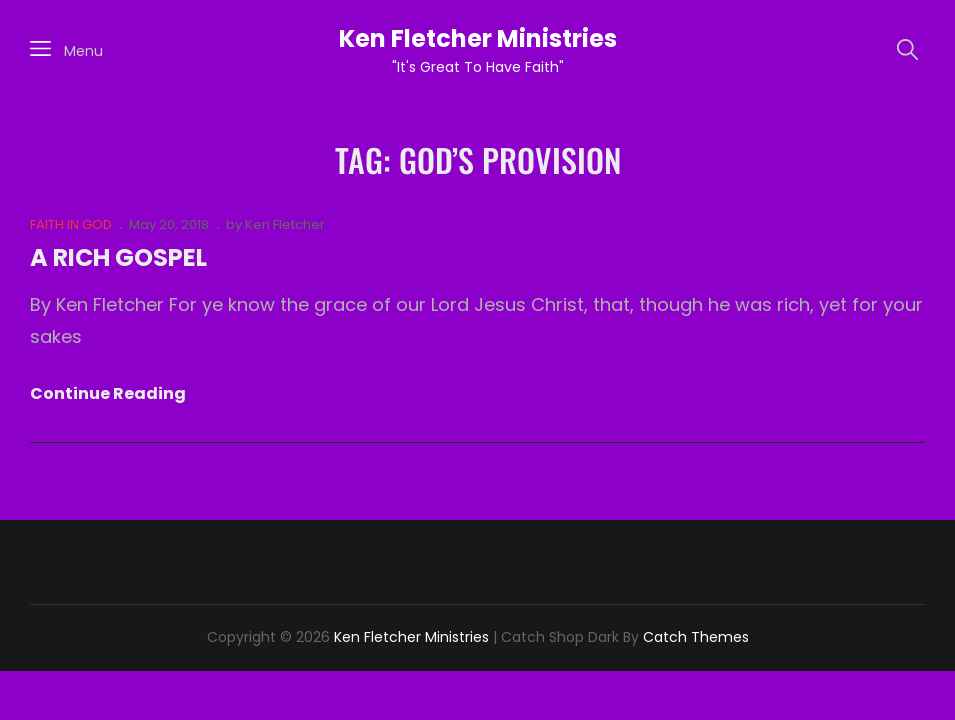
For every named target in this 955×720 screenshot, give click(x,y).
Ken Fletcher (285, 224)
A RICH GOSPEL (118, 257)
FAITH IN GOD (71, 224)
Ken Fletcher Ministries (478, 38)
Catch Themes (696, 637)
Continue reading (108, 394)
